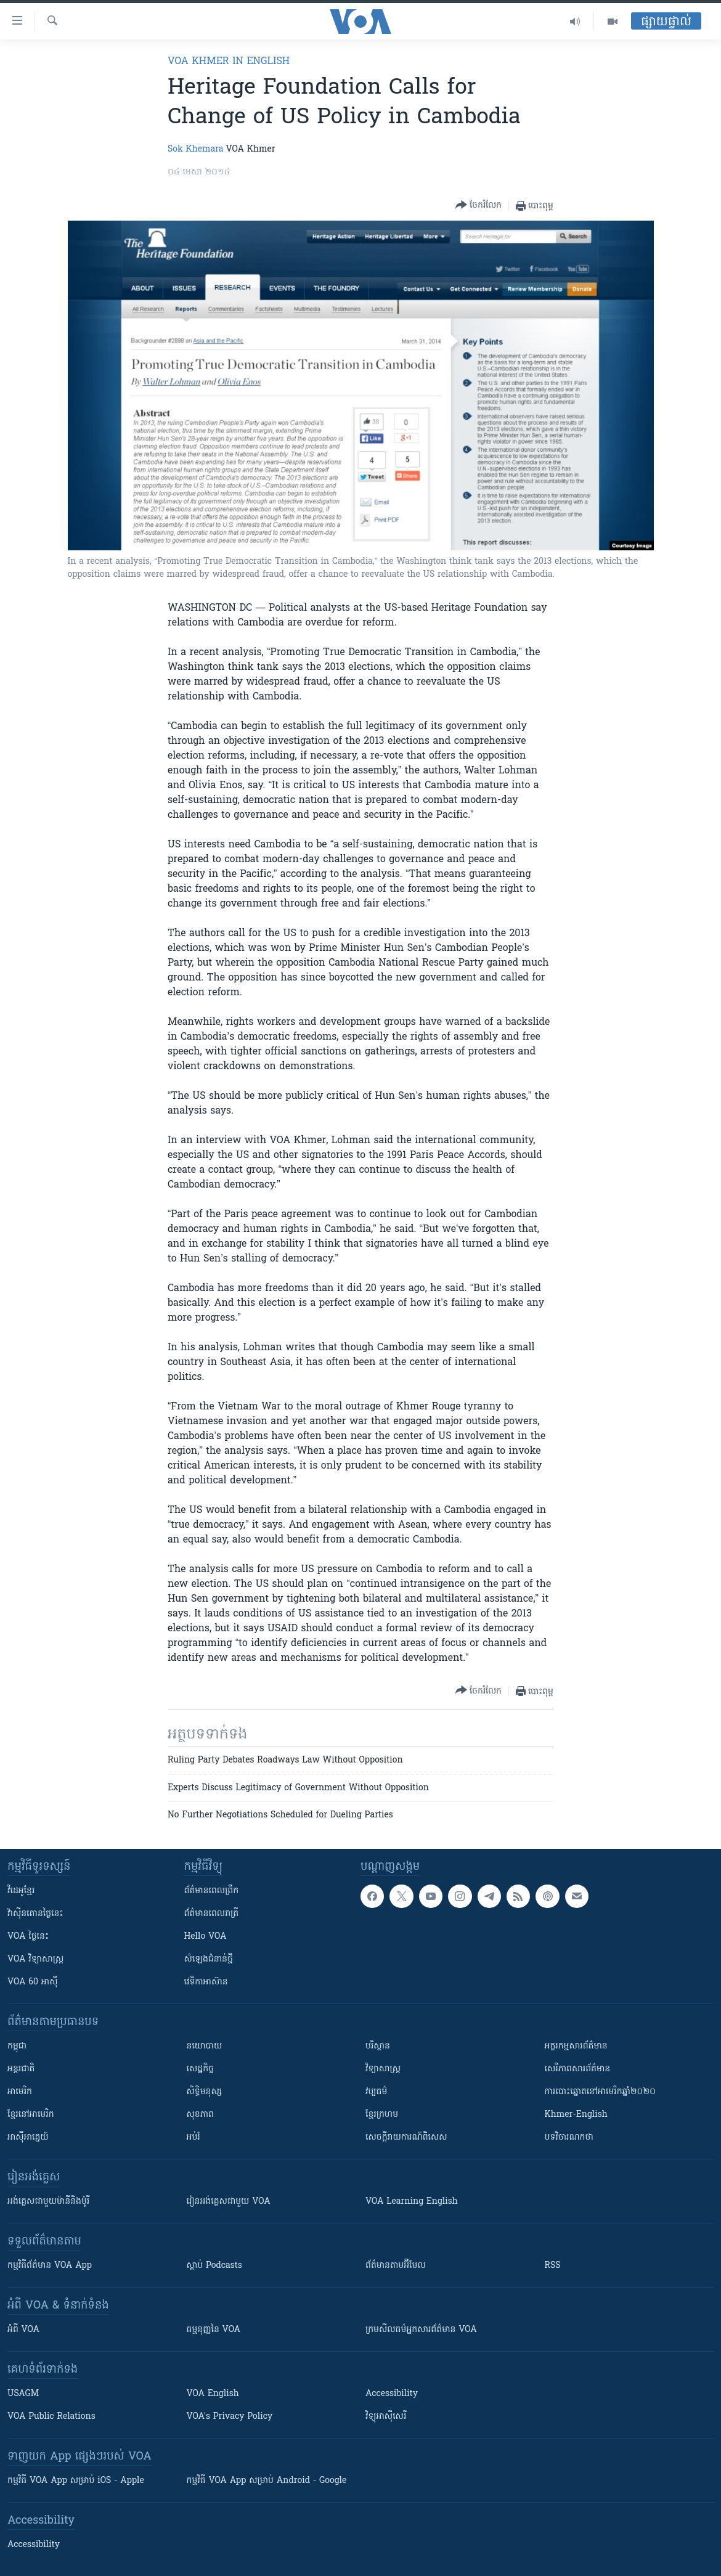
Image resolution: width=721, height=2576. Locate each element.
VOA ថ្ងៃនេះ (28, 1936)
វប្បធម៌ (376, 2091)
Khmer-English (576, 2114)
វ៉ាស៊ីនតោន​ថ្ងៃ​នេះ (35, 1913)
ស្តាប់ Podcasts (214, 2265)
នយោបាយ (204, 2046)
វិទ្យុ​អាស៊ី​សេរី (385, 2416)
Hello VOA (205, 1936)
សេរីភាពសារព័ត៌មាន (578, 2069)
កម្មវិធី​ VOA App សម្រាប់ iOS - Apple (75, 2480)
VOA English (213, 2393)
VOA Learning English (411, 2201)
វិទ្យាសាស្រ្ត (383, 2069)
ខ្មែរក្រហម (381, 2114)
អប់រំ (193, 2137)
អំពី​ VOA (23, 2329)
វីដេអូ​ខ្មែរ (21, 1891)
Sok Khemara (196, 149)
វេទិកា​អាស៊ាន (206, 1982)
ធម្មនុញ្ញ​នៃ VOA (214, 2329)
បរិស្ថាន (377, 2046)
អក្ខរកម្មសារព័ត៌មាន (576, 2046)
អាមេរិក (19, 2091)
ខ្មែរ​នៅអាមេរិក (30, 2114)
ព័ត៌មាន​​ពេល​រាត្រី (211, 1913)
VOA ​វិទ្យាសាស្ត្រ (35, 1959)
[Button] (478, 205)
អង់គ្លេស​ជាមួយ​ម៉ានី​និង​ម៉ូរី (48, 2201)
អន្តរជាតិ (21, 2069)
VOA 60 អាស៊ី (32, 1982)
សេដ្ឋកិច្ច (200, 2069)
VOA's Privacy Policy (230, 2416)
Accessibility (391, 2393)
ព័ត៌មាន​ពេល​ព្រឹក (211, 1891)
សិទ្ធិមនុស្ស (204, 2091)
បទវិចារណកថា (569, 2137)
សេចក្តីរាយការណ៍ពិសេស (406, 2137)
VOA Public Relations (51, 2416)
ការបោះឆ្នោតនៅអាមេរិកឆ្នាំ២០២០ (600, 2091)
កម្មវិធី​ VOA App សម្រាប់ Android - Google (267, 2480)
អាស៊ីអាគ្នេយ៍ (28, 2137)
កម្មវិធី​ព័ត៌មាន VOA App (49, 2265)
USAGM (23, 2393)
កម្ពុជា (16, 2046)
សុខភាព (200, 2114)
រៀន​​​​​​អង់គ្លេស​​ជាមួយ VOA (229, 2201)
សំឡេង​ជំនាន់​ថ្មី (208, 1959)
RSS (553, 2265)
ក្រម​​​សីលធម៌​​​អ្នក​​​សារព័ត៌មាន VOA (421, 2329)
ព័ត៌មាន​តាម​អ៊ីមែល (395, 2265)
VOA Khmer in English (229, 61)
